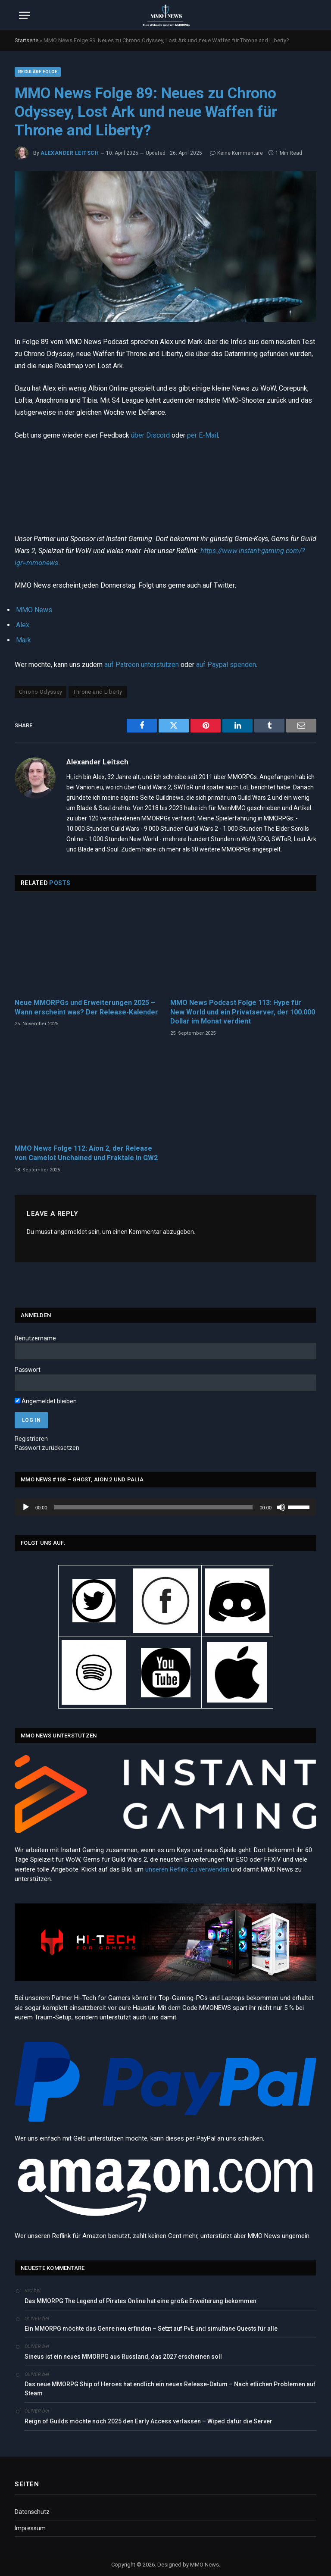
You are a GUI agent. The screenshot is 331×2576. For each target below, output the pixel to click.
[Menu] (24, 15)
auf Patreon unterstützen (141, 664)
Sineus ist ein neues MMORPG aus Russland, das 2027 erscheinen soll (123, 2356)
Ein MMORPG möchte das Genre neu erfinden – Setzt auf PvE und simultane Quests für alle (151, 2328)
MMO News (34, 610)
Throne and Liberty (97, 692)
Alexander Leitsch (70, 153)
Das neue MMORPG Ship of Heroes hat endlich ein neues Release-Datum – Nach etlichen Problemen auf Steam (170, 2389)
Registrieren (31, 1438)
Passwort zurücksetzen (47, 1447)
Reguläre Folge (37, 71)
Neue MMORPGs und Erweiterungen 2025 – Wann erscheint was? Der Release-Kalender (86, 1007)
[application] (165, 1507)
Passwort (28, 1369)
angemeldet (70, 1231)
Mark (23, 640)
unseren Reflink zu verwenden (187, 1869)
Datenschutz (32, 2511)
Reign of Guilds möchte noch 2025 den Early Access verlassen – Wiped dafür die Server (148, 2421)
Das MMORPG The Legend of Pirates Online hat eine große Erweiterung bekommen (140, 2300)
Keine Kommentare (236, 153)
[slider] (153, 1507)
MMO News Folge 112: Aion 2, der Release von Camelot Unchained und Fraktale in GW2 (86, 1153)
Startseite (26, 40)
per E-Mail (202, 435)
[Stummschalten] (281, 1507)
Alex (22, 625)
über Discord (150, 435)
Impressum (30, 2528)
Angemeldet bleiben (46, 1401)
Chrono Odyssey (40, 692)
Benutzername (35, 1338)
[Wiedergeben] (26, 1507)
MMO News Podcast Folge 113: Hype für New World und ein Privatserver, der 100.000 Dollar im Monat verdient (242, 1012)
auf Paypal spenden (226, 664)
